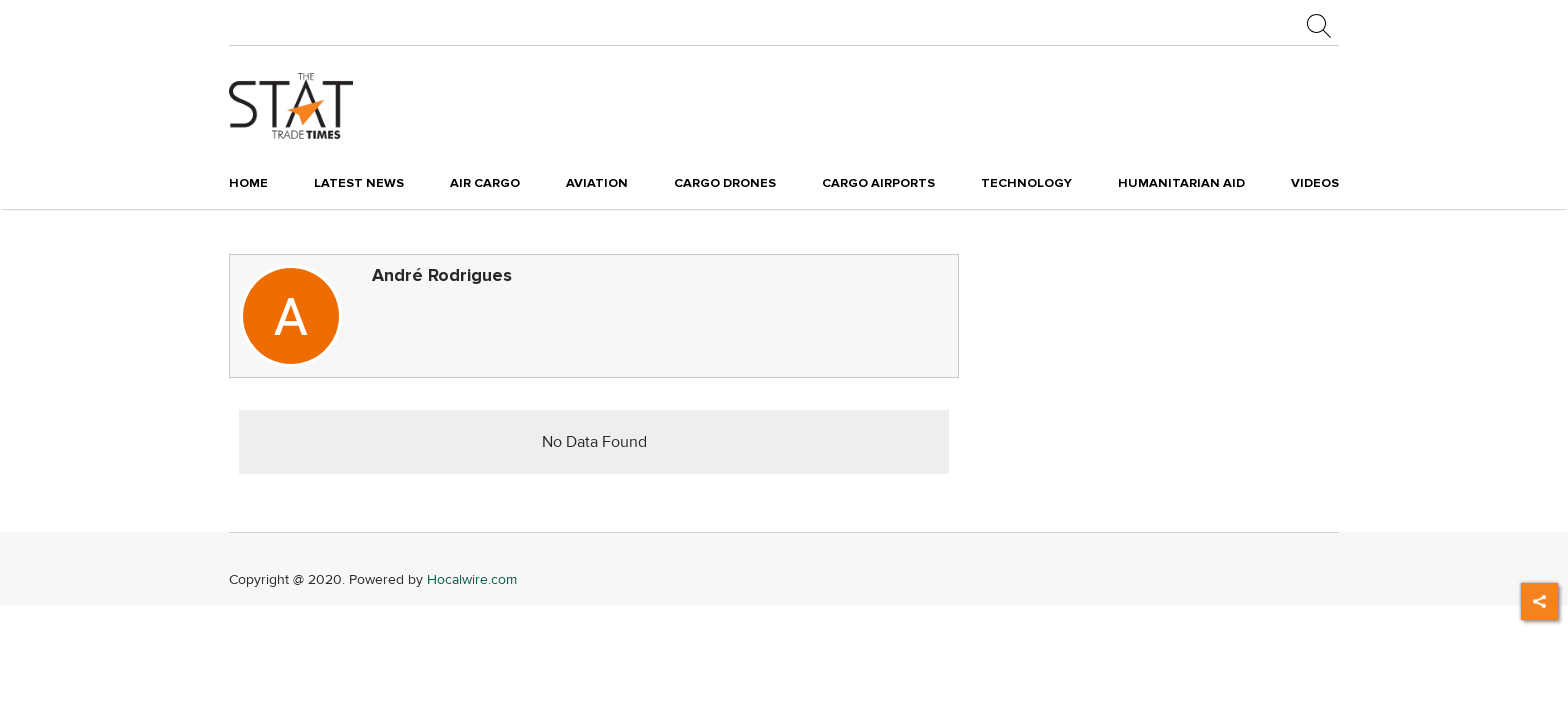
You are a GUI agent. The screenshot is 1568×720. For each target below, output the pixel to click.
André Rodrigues (442, 275)
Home (248, 183)
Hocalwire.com (472, 579)
